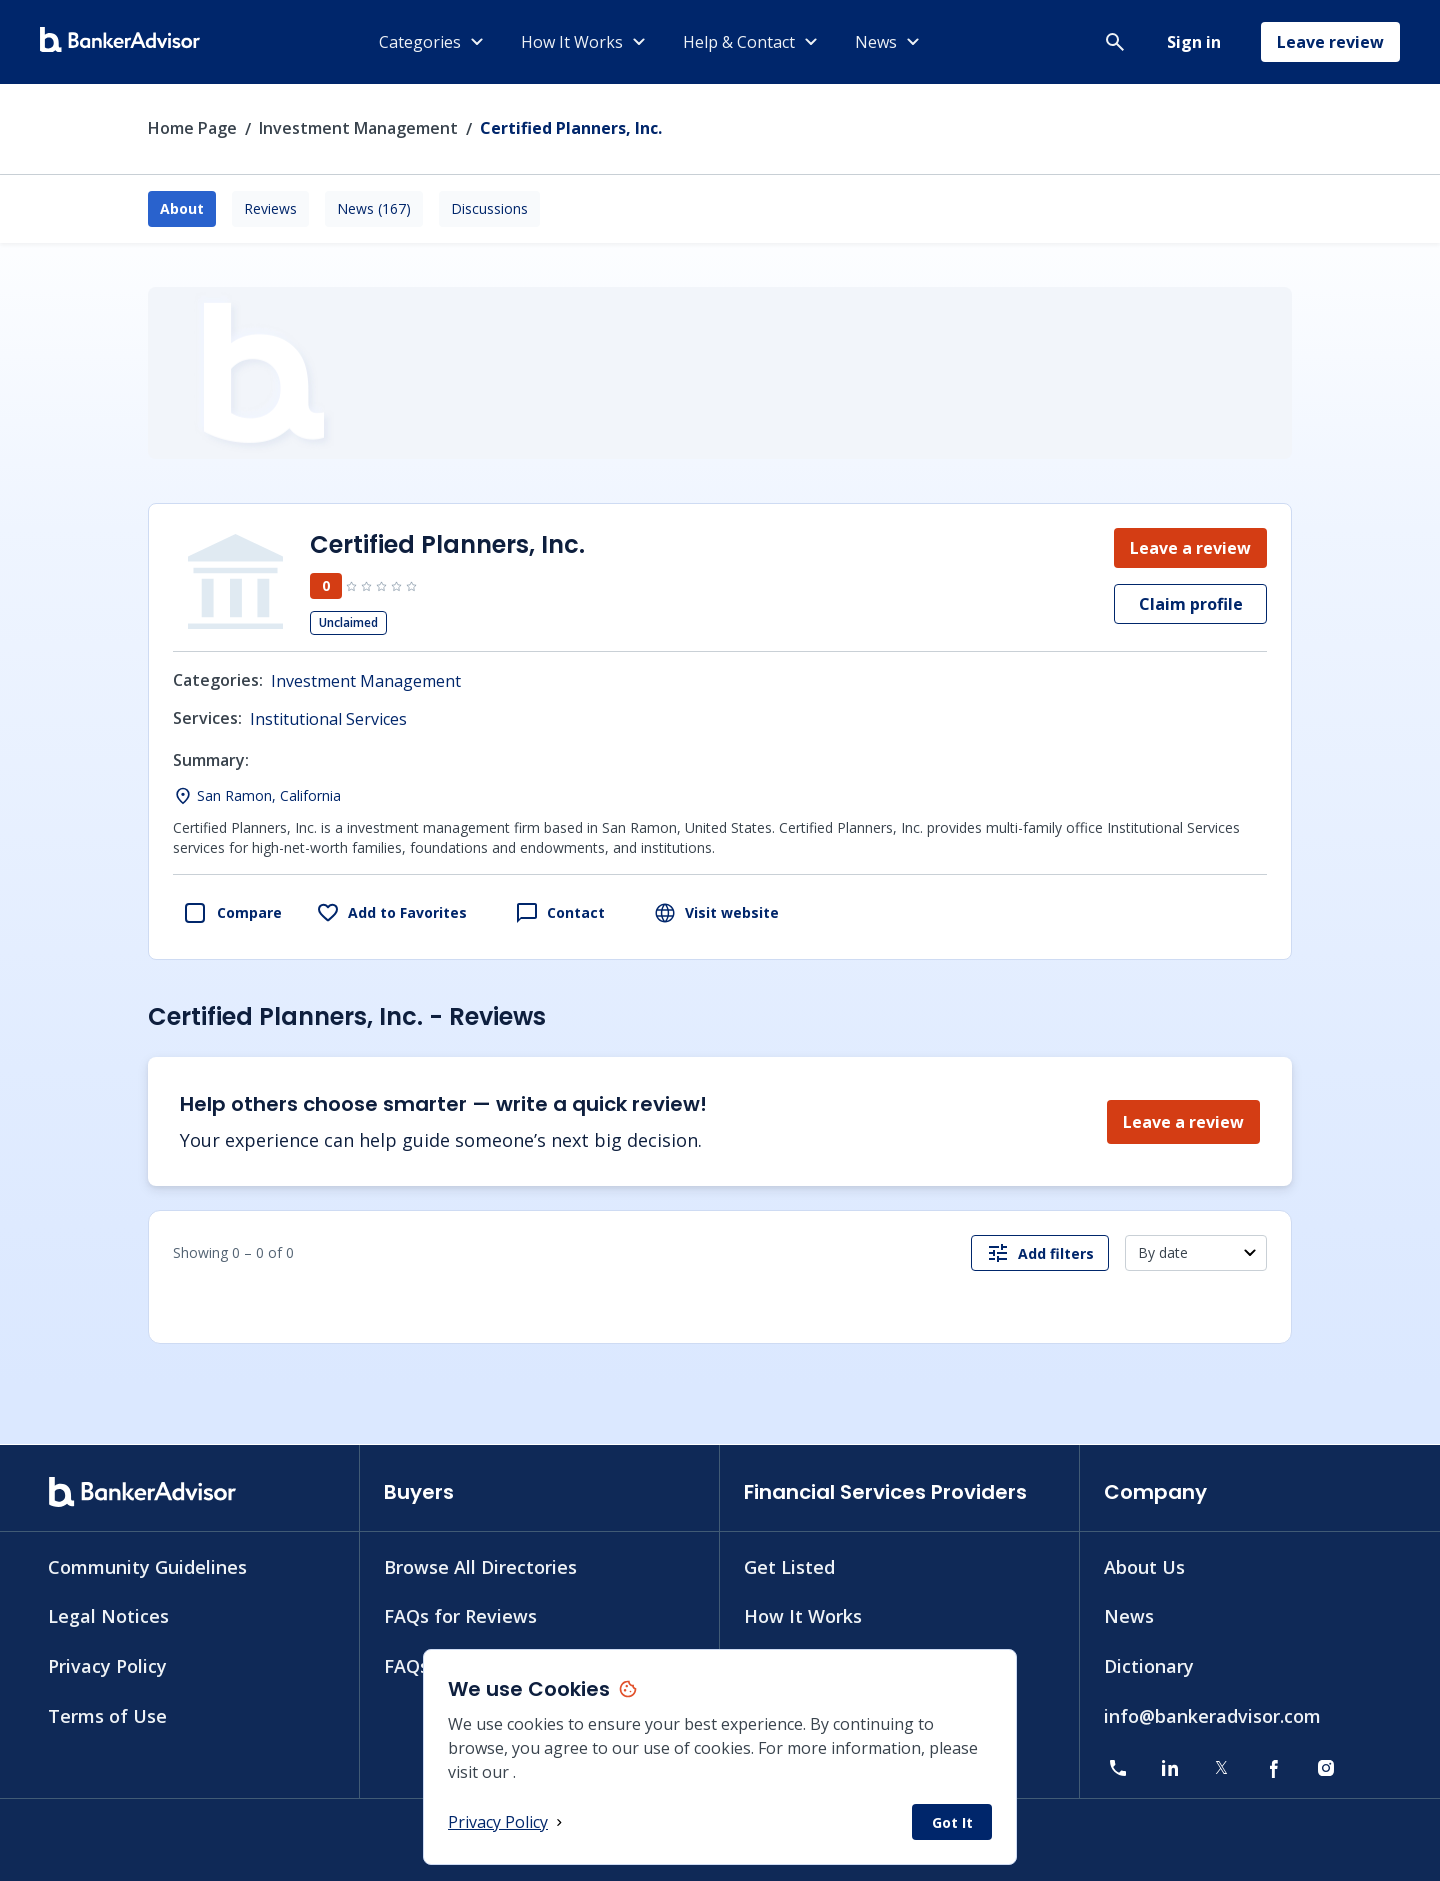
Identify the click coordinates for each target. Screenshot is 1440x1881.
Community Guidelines (147, 1566)
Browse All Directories (480, 1566)
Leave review (1330, 42)
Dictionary (1149, 1666)
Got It (952, 1822)
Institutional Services (328, 719)
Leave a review (1190, 548)
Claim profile (1191, 604)
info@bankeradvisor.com (1212, 1716)
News (1129, 1616)
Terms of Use (107, 1716)
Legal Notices (108, 1616)
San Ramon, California (269, 795)
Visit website (716, 913)
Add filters (1040, 1253)
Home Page (192, 128)
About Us (1144, 1566)
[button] (1115, 42)
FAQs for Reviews (460, 1616)
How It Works (803, 1616)
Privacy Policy (507, 1822)
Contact (560, 913)
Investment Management (358, 128)
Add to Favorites (391, 913)
